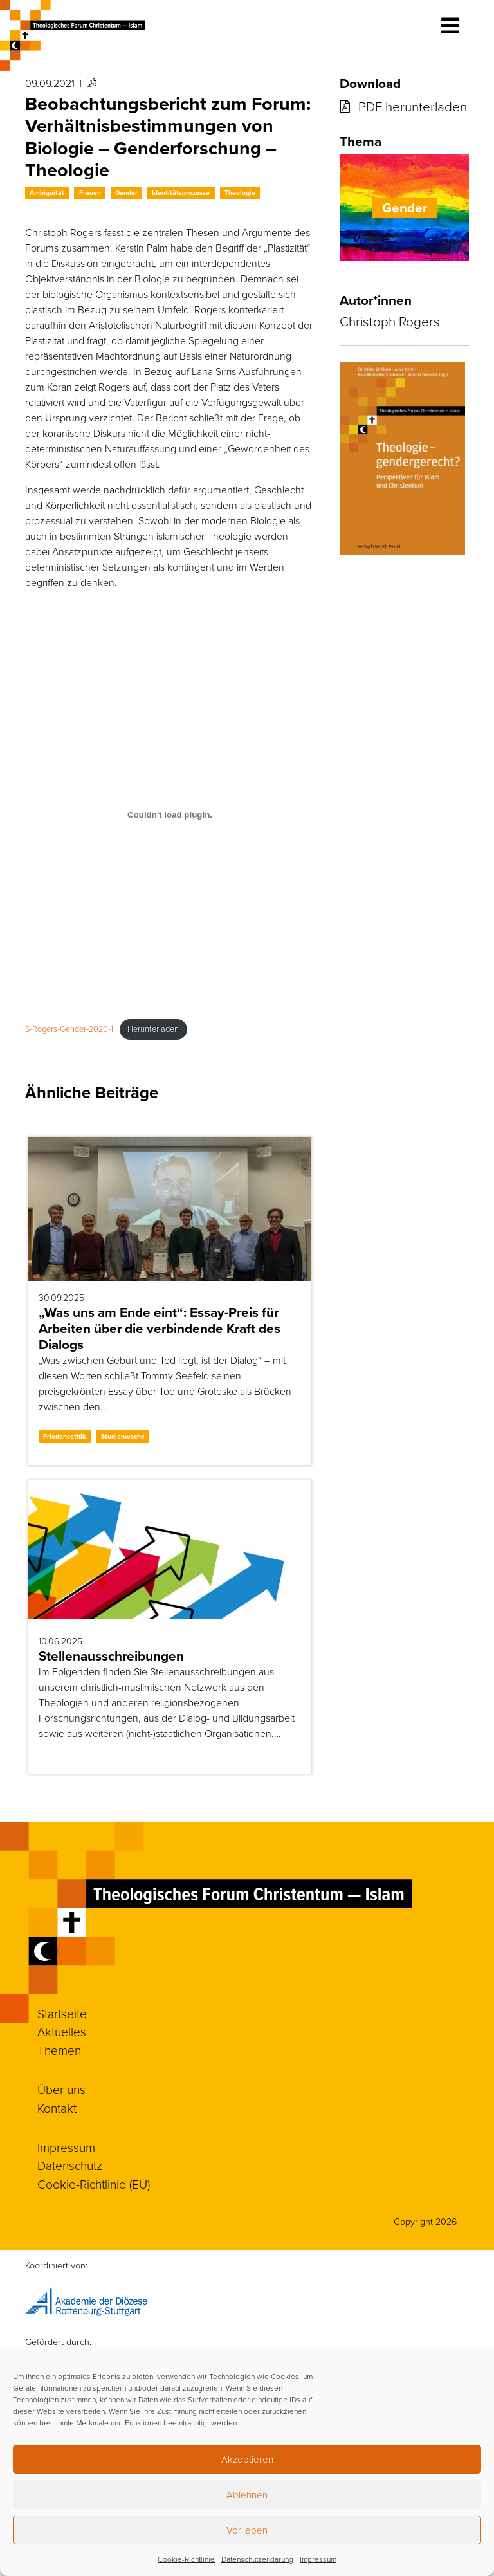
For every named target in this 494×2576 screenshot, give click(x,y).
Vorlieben (247, 2530)
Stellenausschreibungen (111, 1656)
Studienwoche (123, 1436)
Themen (59, 2050)
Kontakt (57, 2108)
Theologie (239, 193)
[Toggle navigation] (450, 26)
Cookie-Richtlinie (186, 2559)
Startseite (62, 2014)
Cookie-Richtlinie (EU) (93, 2184)
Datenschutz (69, 2166)
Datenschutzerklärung (257, 2559)
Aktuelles (61, 2032)
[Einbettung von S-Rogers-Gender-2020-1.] (170, 814)
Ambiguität (47, 193)
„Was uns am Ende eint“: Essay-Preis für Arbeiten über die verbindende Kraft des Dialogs (159, 1328)
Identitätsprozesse (181, 193)
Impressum (318, 2559)
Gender (126, 193)
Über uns (61, 2090)
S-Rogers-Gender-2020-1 (69, 1029)
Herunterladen (153, 1029)
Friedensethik (64, 1436)
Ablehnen (247, 2495)
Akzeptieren (247, 2459)
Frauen (90, 193)
